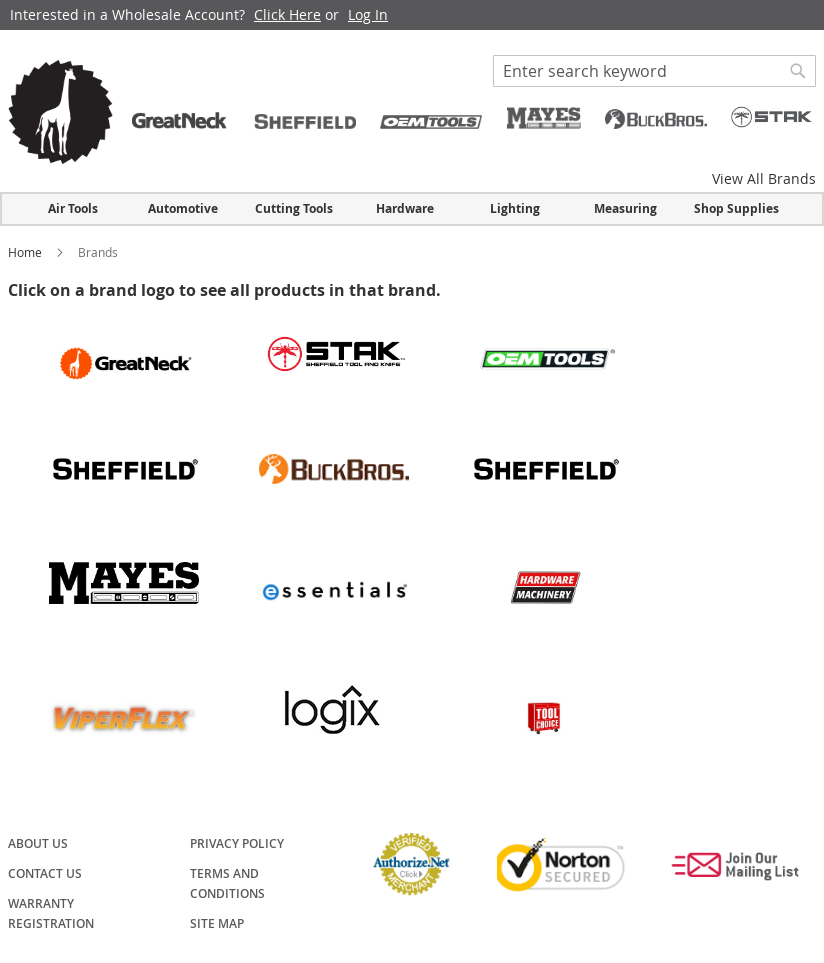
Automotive (183, 208)
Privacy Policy (237, 843)
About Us (38, 843)
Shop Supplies (736, 208)
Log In (368, 14)
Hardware (405, 208)
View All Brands (764, 178)
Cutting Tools (294, 208)
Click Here (287, 14)
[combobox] (654, 71)
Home (26, 252)
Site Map (217, 923)
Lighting (515, 208)
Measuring (625, 208)
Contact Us (45, 873)
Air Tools (73, 208)
